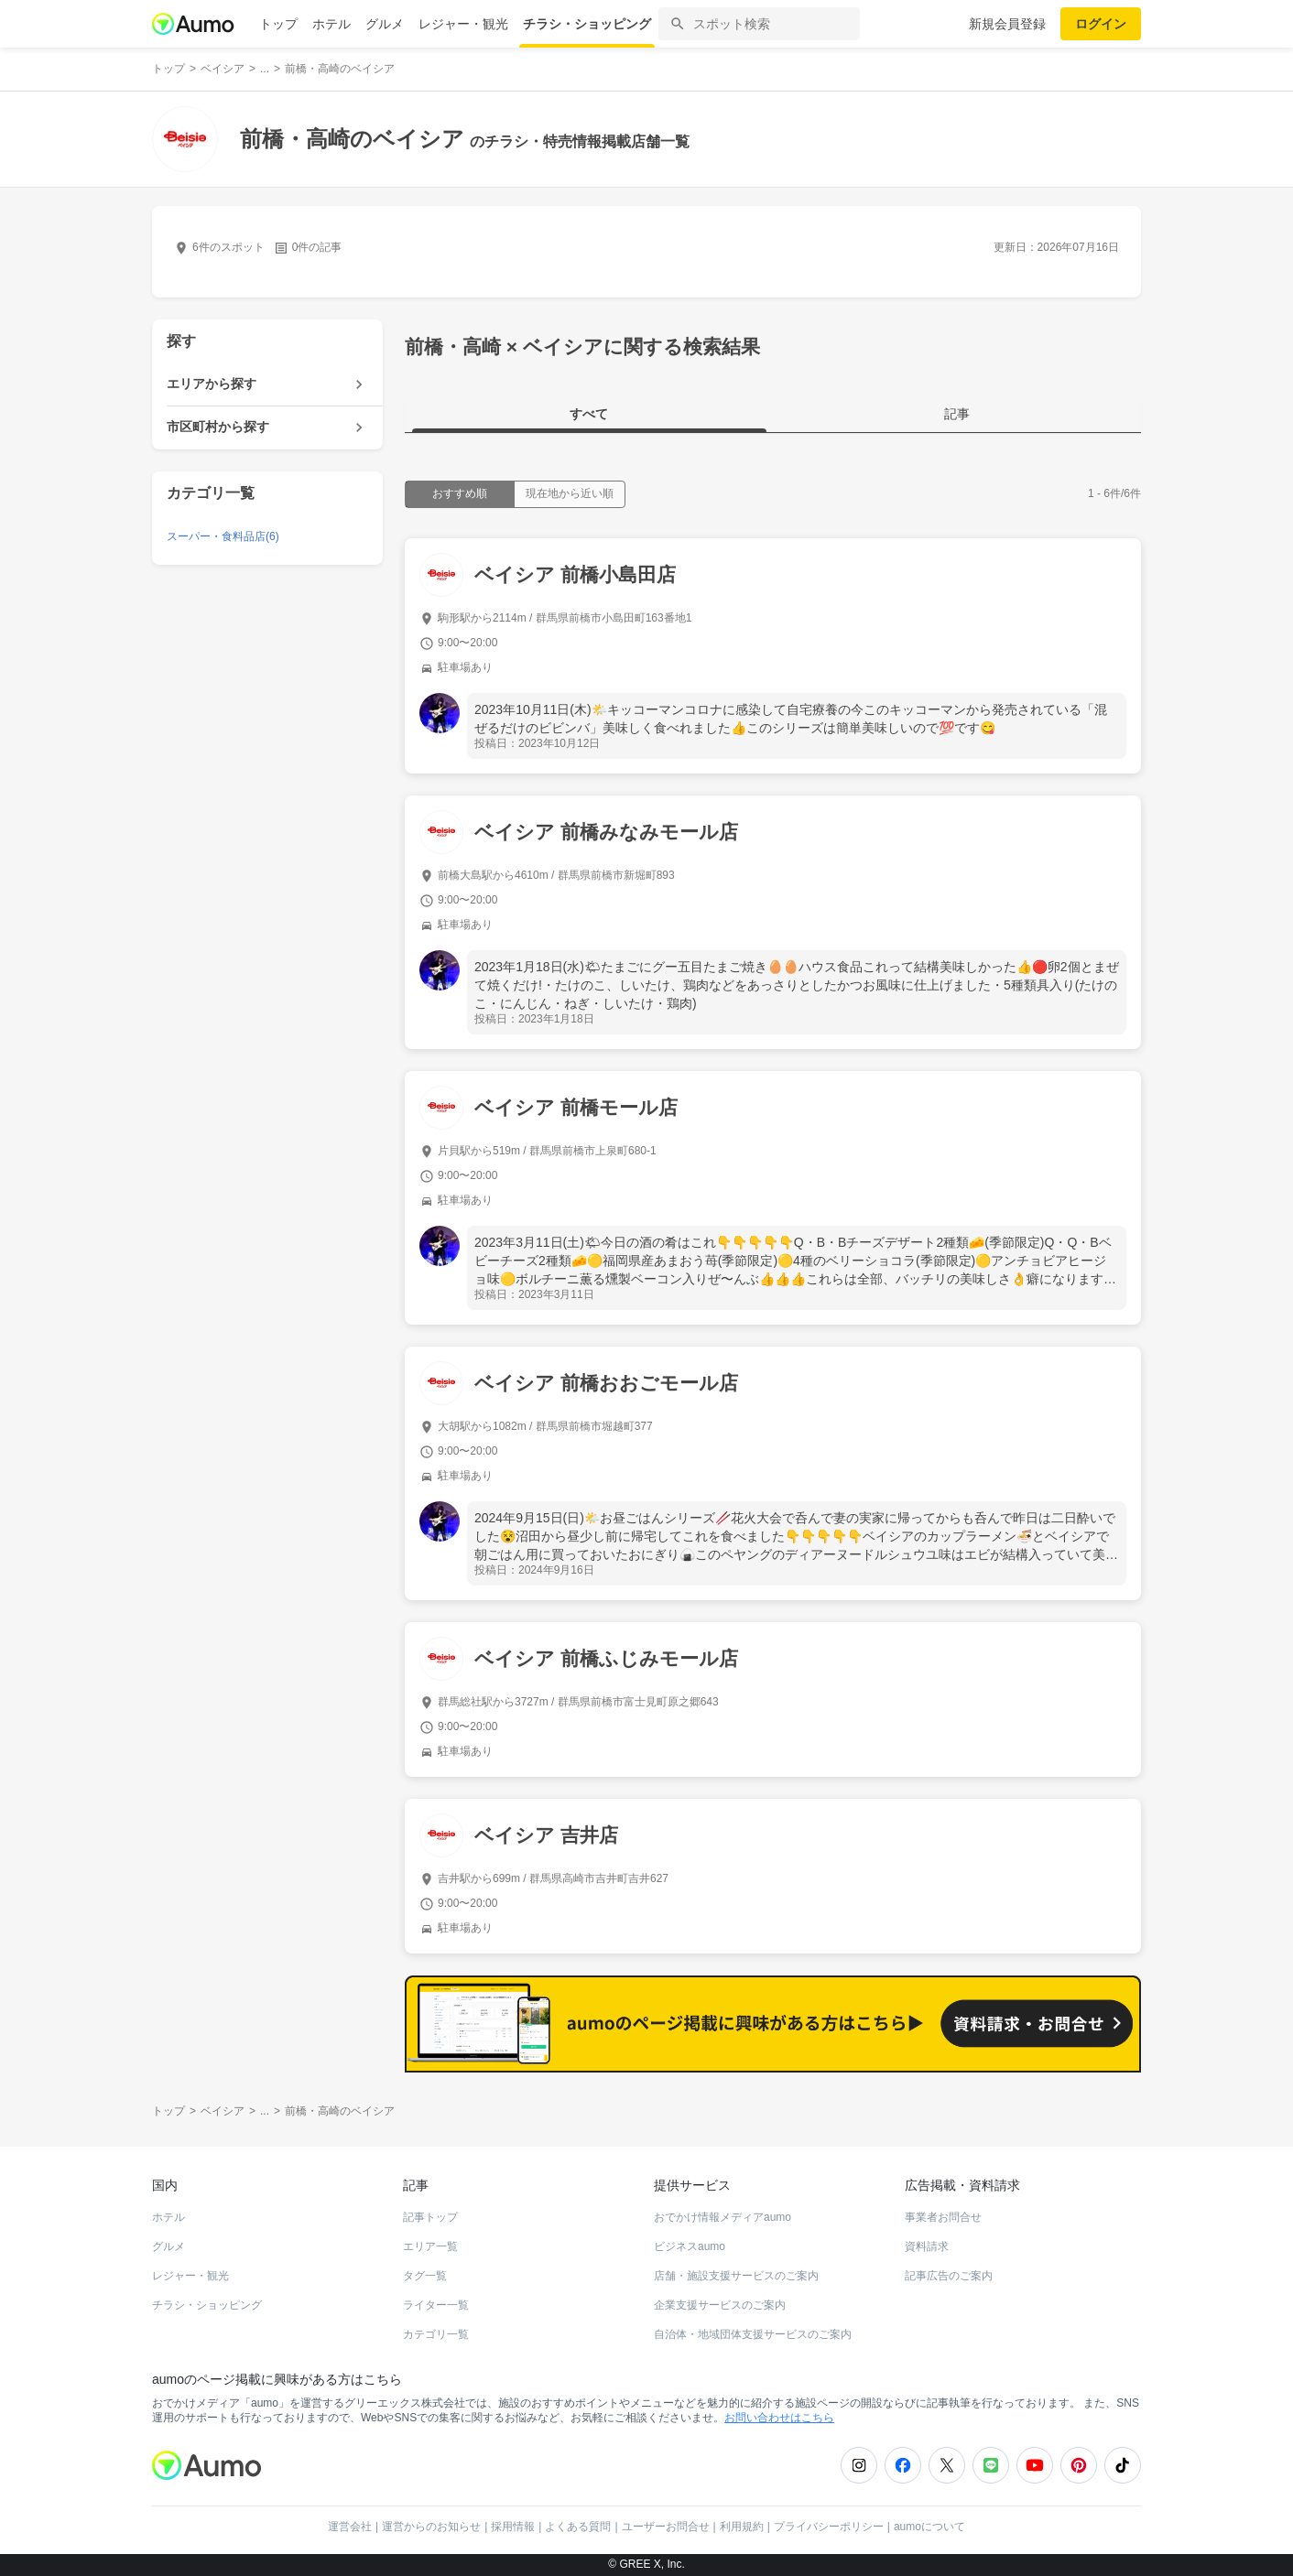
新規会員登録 (1007, 23)
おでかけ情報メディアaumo (722, 2217)
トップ (278, 23)
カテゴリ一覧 (436, 2334)
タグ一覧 (425, 2275)
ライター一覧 (436, 2305)
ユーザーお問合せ (666, 2526)
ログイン (1100, 23)
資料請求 (927, 2246)
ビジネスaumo (689, 2246)
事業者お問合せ (943, 2217)
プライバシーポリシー (829, 2526)
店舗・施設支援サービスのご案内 (736, 2275)
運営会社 (350, 2526)
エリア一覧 (430, 2246)
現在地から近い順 (570, 493)
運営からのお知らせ (431, 2526)
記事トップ (430, 2217)
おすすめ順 (459, 493)
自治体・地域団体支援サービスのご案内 (753, 2334)
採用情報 (513, 2526)
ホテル (331, 23)
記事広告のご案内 (949, 2275)
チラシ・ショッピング (587, 23)
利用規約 (742, 2526)
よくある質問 (578, 2526)
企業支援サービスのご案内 (720, 2305)
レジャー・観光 (463, 23)
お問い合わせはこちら (779, 2417)
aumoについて (929, 2526)
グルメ (384, 23)
